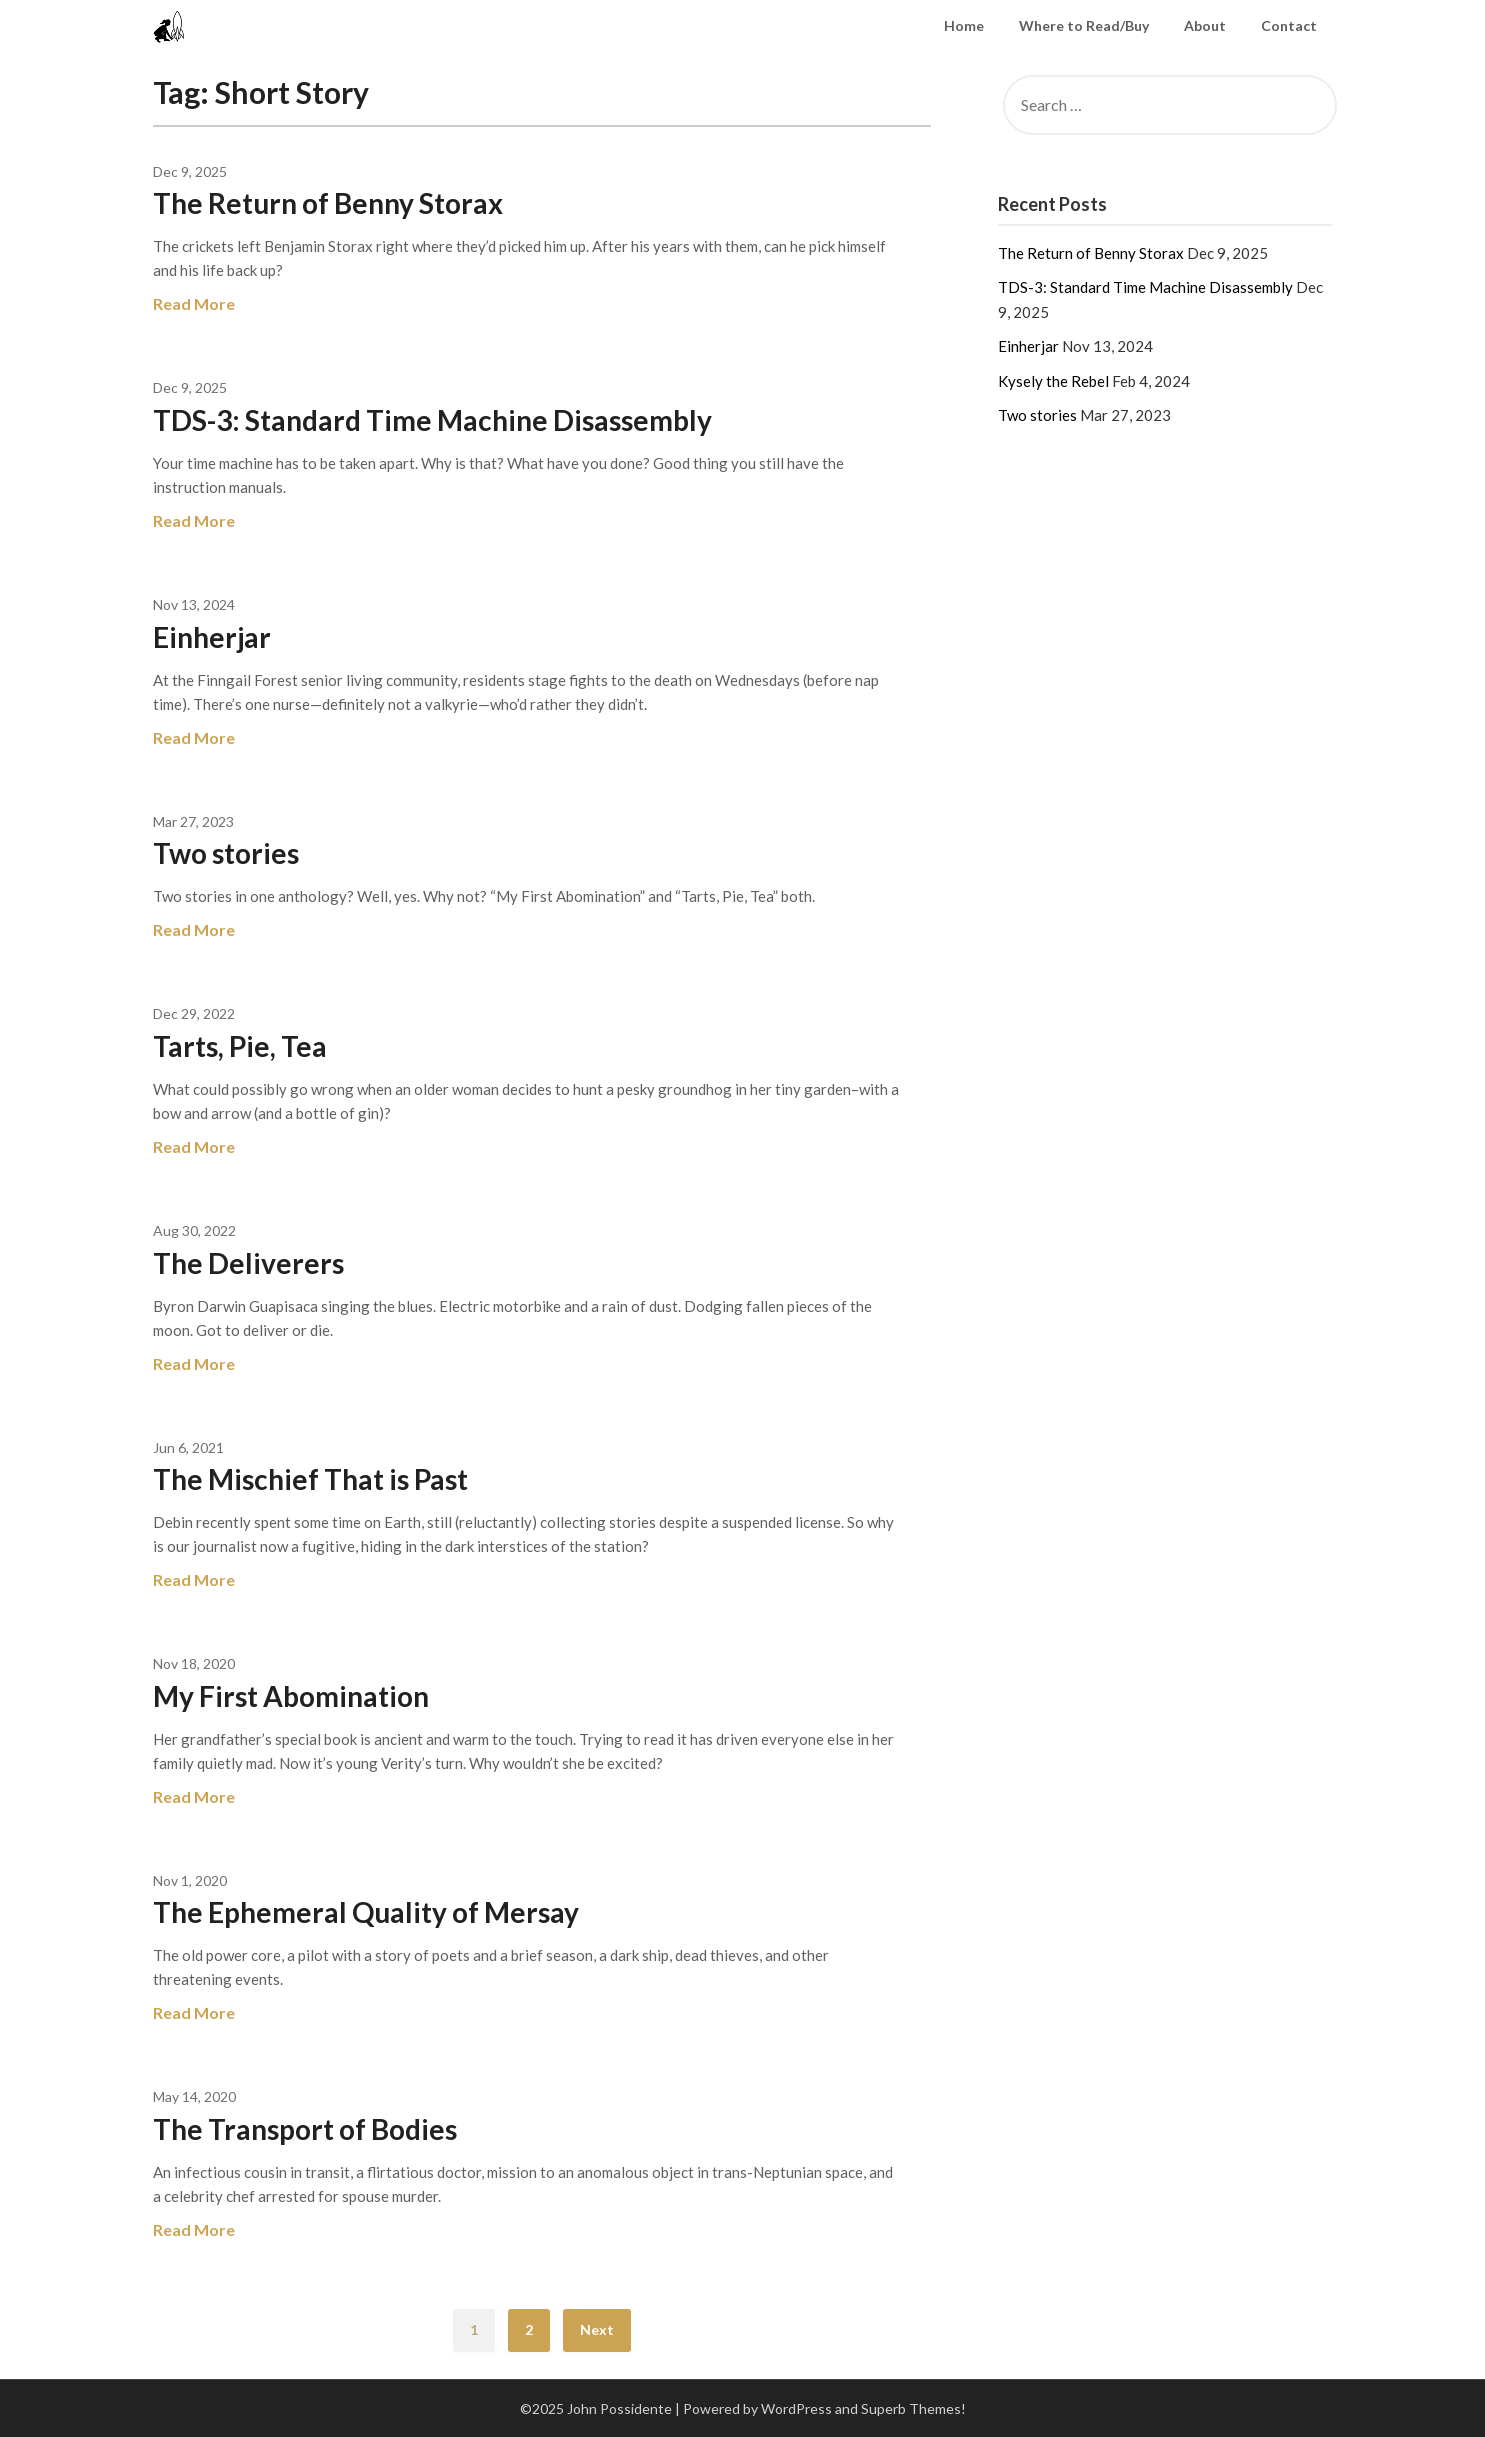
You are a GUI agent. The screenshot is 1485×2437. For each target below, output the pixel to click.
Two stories (226, 853)
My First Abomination (291, 1696)
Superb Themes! (913, 2408)
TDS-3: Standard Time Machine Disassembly (432, 420)
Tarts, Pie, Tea (240, 1046)
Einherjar (212, 637)
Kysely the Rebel (1053, 381)
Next (597, 2329)
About (1205, 25)
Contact (1289, 25)
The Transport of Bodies (305, 2129)
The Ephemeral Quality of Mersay (366, 1912)
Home (964, 25)
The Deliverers (248, 1263)
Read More (194, 303)
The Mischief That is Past (310, 1479)
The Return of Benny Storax (328, 203)
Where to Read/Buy (1084, 25)
